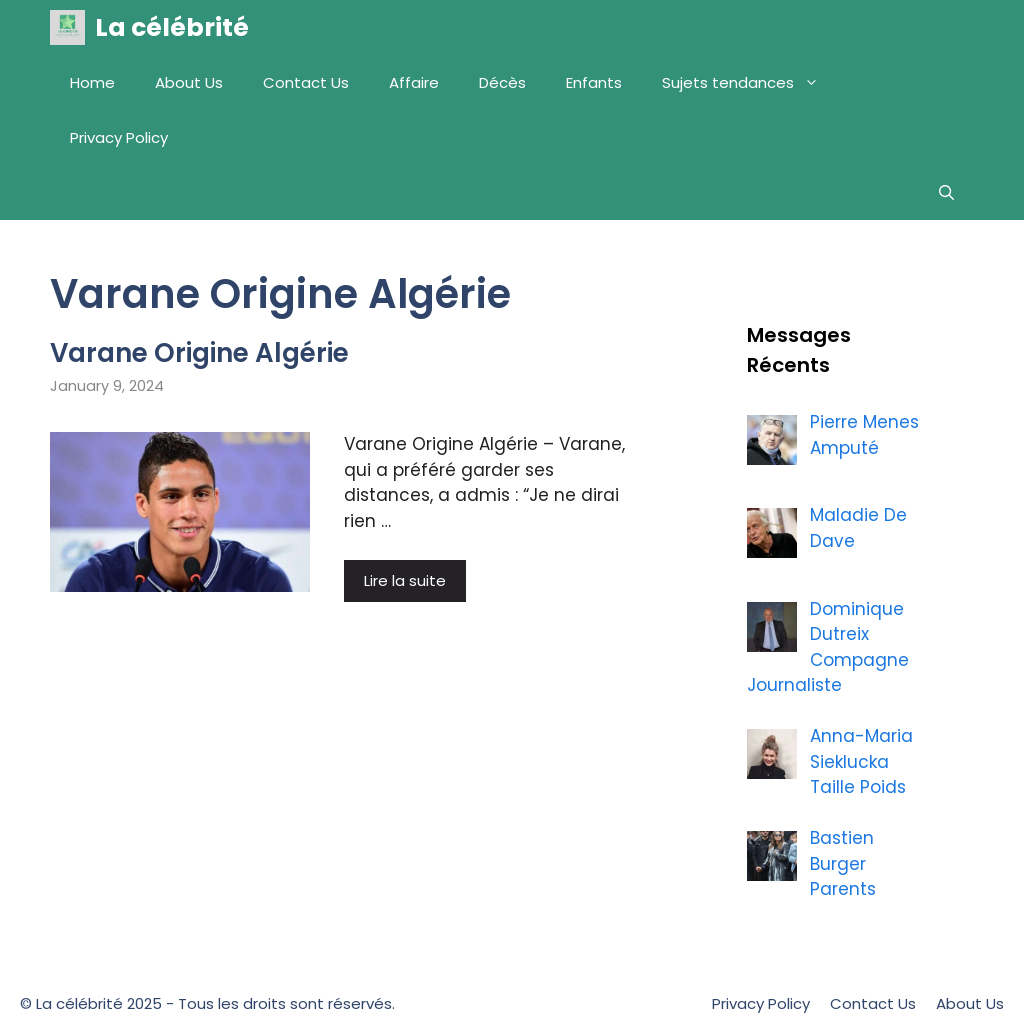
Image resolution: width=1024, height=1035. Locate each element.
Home (92, 82)
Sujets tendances (750, 82)
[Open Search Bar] (946, 192)
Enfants (594, 82)
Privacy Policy (119, 137)
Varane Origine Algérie (199, 353)
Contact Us (306, 82)
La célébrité (172, 27)
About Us (189, 82)
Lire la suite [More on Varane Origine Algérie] (405, 580)
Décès (502, 82)
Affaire (414, 82)
